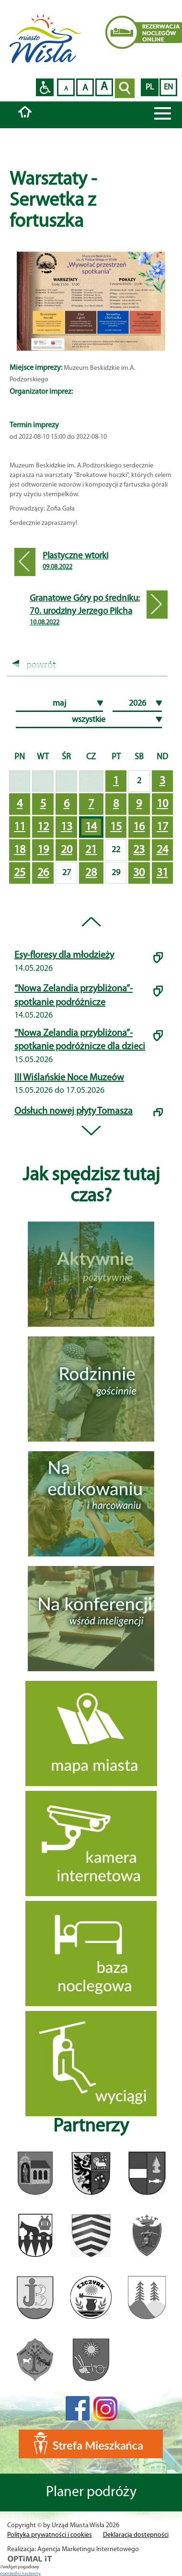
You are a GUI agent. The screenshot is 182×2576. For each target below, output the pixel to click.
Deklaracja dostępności (136, 2535)
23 (139, 850)
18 (19, 850)
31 (162, 873)
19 (43, 850)
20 (66, 850)
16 (139, 827)
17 (162, 827)
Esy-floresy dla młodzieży (64, 955)
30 (139, 873)
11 (19, 827)
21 (91, 850)
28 (91, 873)
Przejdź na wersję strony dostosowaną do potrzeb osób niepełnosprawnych (45, 87)
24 (162, 850)
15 (116, 827)
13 (66, 827)
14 (91, 827)
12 (43, 827)
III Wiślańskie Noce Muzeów (69, 1078)
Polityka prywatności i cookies (49, 2535)
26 (43, 873)
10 (162, 804)
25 (19, 873)
